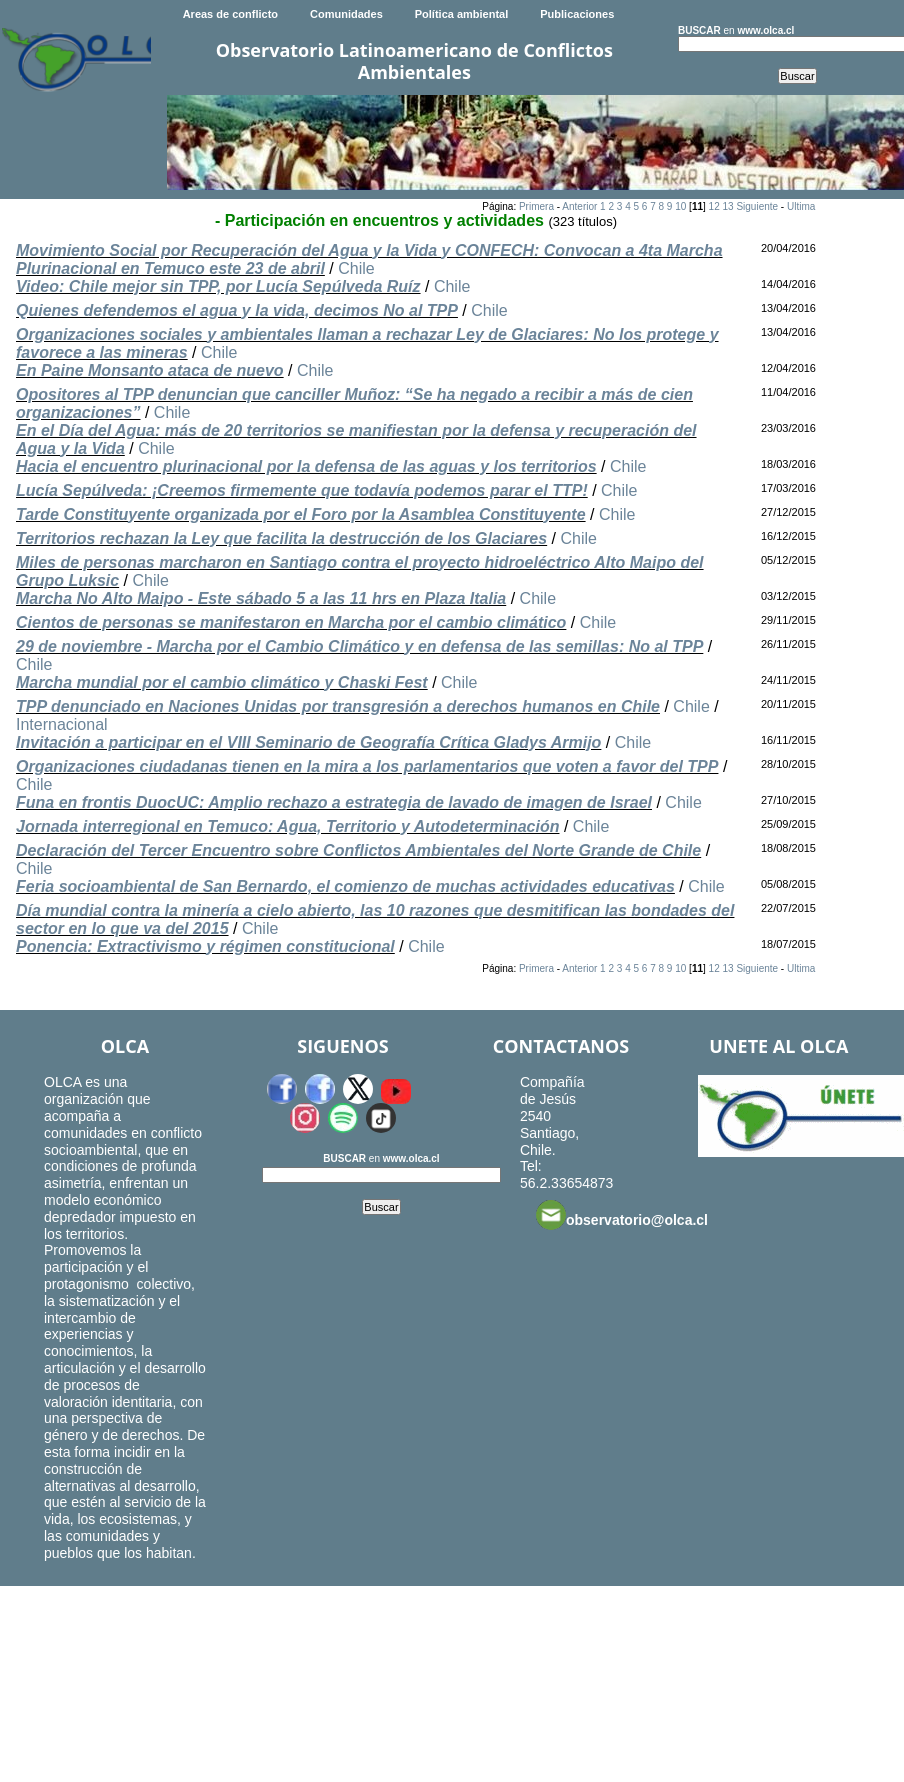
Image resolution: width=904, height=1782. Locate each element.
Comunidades (346, 14)
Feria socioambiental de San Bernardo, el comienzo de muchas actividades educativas (345, 886)
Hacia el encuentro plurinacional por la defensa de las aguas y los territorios (306, 466)
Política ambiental (462, 14)
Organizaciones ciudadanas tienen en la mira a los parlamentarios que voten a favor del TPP (367, 766)
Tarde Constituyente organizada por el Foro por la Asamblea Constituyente (301, 514)
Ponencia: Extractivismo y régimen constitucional (205, 946)
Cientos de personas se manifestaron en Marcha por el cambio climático (291, 622)
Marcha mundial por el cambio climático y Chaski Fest (222, 682)
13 (727, 206)
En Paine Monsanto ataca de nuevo (150, 370)
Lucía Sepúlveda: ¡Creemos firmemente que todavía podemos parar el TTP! (302, 490)
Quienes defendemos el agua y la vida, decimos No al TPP (237, 310)
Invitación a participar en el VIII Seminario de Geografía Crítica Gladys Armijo (308, 742)
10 (680, 206)
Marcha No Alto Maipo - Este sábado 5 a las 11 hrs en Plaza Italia (261, 598)
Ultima (801, 206)
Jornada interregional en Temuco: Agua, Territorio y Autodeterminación (287, 826)
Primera (536, 206)
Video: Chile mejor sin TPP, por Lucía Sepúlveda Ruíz (218, 286)
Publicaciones (577, 14)
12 (714, 206)
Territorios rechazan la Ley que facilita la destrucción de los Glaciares (281, 538)
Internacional (62, 724)
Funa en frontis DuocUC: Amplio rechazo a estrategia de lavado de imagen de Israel (334, 802)
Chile (356, 268)
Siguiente (757, 206)
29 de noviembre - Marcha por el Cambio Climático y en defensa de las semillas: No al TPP (359, 646)
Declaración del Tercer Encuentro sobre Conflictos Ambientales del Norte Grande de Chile (358, 850)
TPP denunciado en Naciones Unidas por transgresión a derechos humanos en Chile (338, 706)
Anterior (579, 206)
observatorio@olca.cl (622, 1215)
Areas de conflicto (230, 14)
